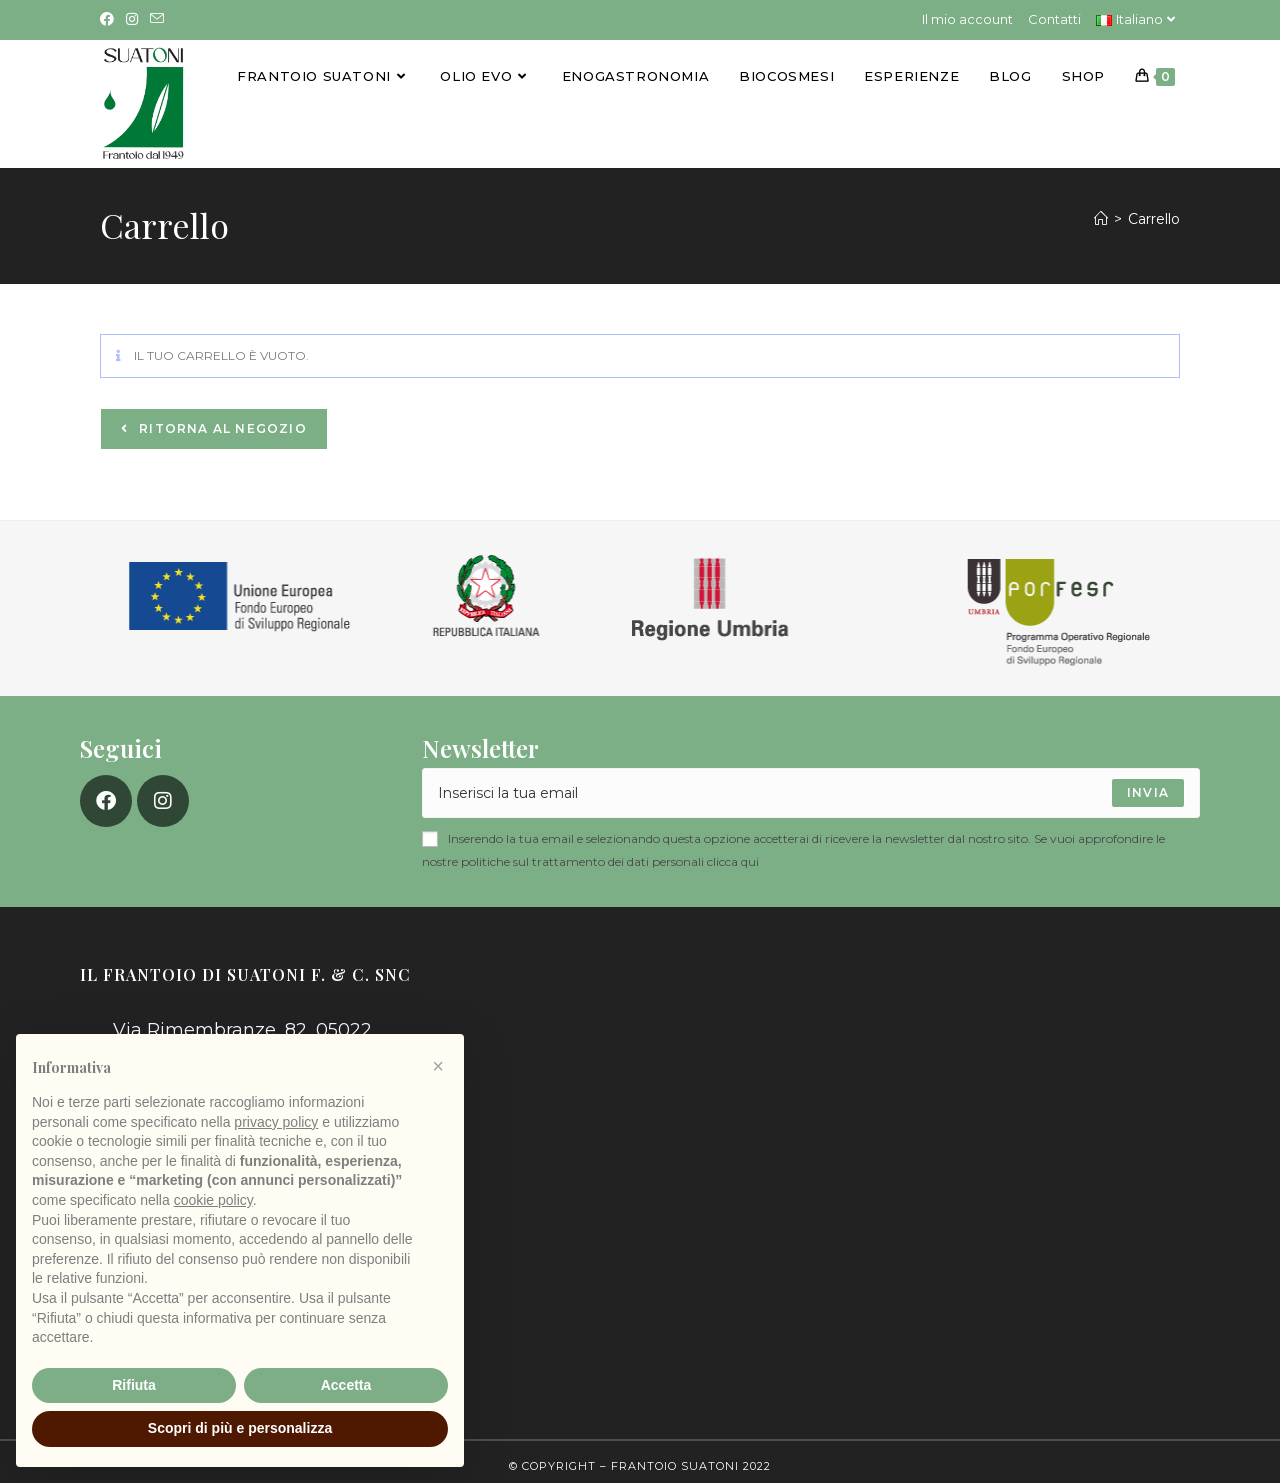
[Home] (1101, 210)
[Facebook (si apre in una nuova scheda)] (110, 20)
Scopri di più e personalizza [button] (240, 1428)
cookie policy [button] (213, 1200)
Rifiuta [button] (134, 1385)
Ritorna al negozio (221, 420)
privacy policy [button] (276, 1122)
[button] (438, 1066)
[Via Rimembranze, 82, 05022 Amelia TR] (828, 1108)
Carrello (1154, 210)
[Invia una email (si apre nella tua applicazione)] (157, 20)
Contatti (1054, 19)
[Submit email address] (1148, 785)
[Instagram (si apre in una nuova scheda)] (132, 20)
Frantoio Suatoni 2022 (691, 1457)
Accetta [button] (346, 1385)
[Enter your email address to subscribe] (811, 785)
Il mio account (967, 19)
